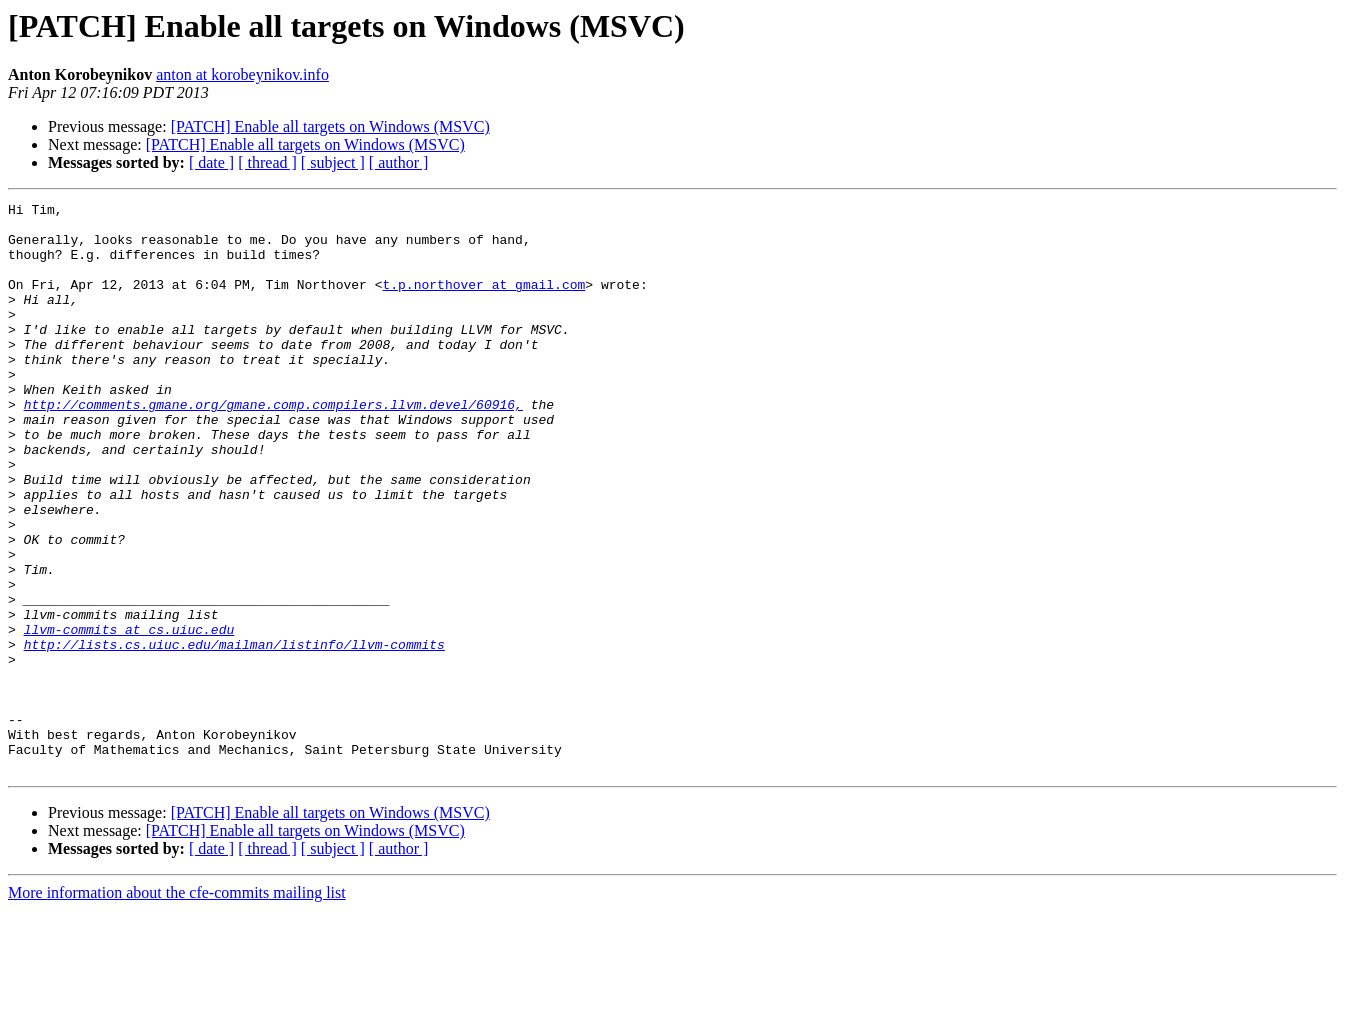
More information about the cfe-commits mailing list (177, 1006)
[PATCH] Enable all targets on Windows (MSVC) (330, 126)
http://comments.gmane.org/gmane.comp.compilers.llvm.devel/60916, (273, 446)
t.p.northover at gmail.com (483, 302)
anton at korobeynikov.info (242, 74)
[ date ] (211, 162)
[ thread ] (267, 162)
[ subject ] (333, 162)
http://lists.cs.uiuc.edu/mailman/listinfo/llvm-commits (234, 734)
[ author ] (399, 162)
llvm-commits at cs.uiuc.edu (129, 716)
